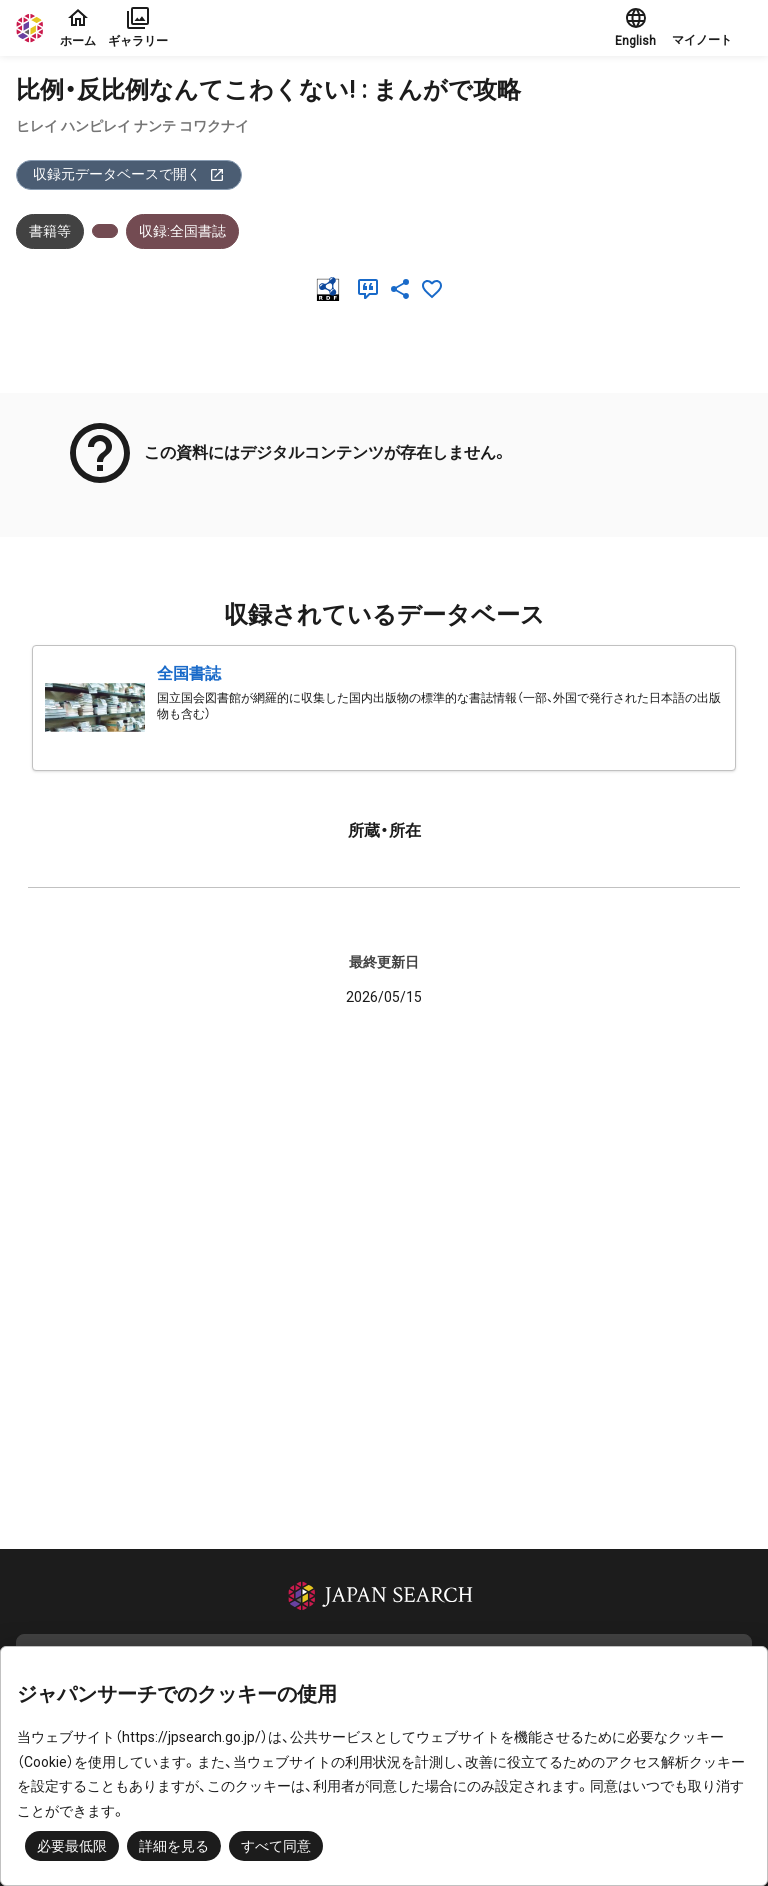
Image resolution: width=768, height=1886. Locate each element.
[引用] (372, 289)
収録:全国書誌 (182, 231)
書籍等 (50, 231)
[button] (712, 28)
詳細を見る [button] (174, 1846)
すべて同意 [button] (276, 1846)
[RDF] (332, 289)
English (635, 27)
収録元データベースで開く (129, 174)
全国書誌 (189, 673)
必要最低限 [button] (72, 1846)
